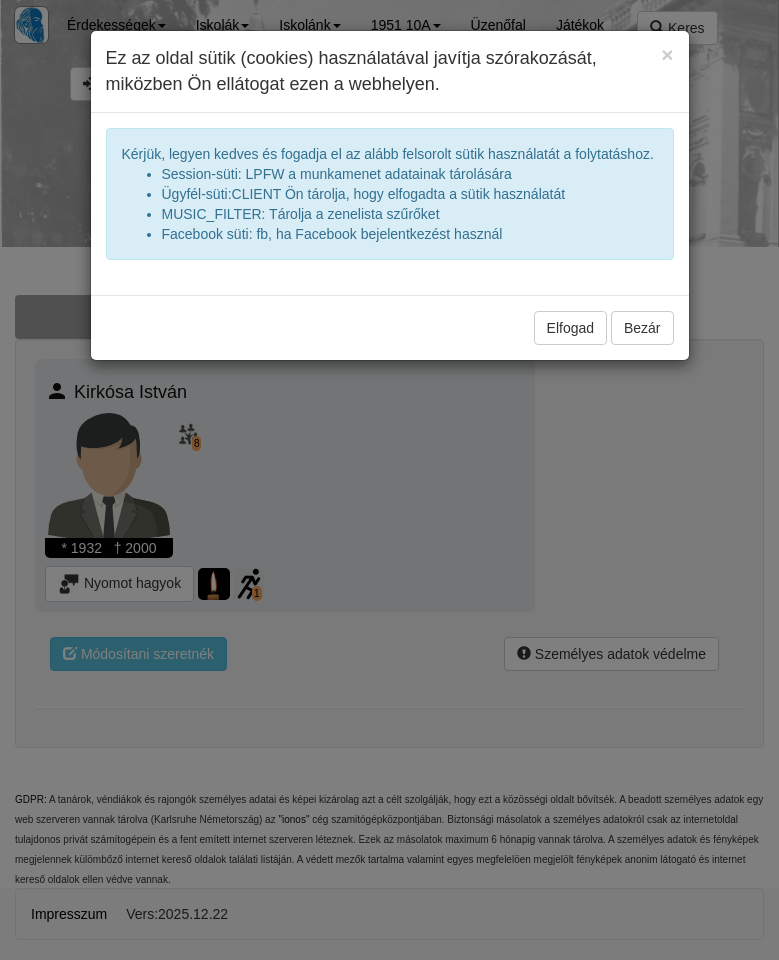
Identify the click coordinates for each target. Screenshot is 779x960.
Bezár (642, 328)
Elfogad (570, 328)
